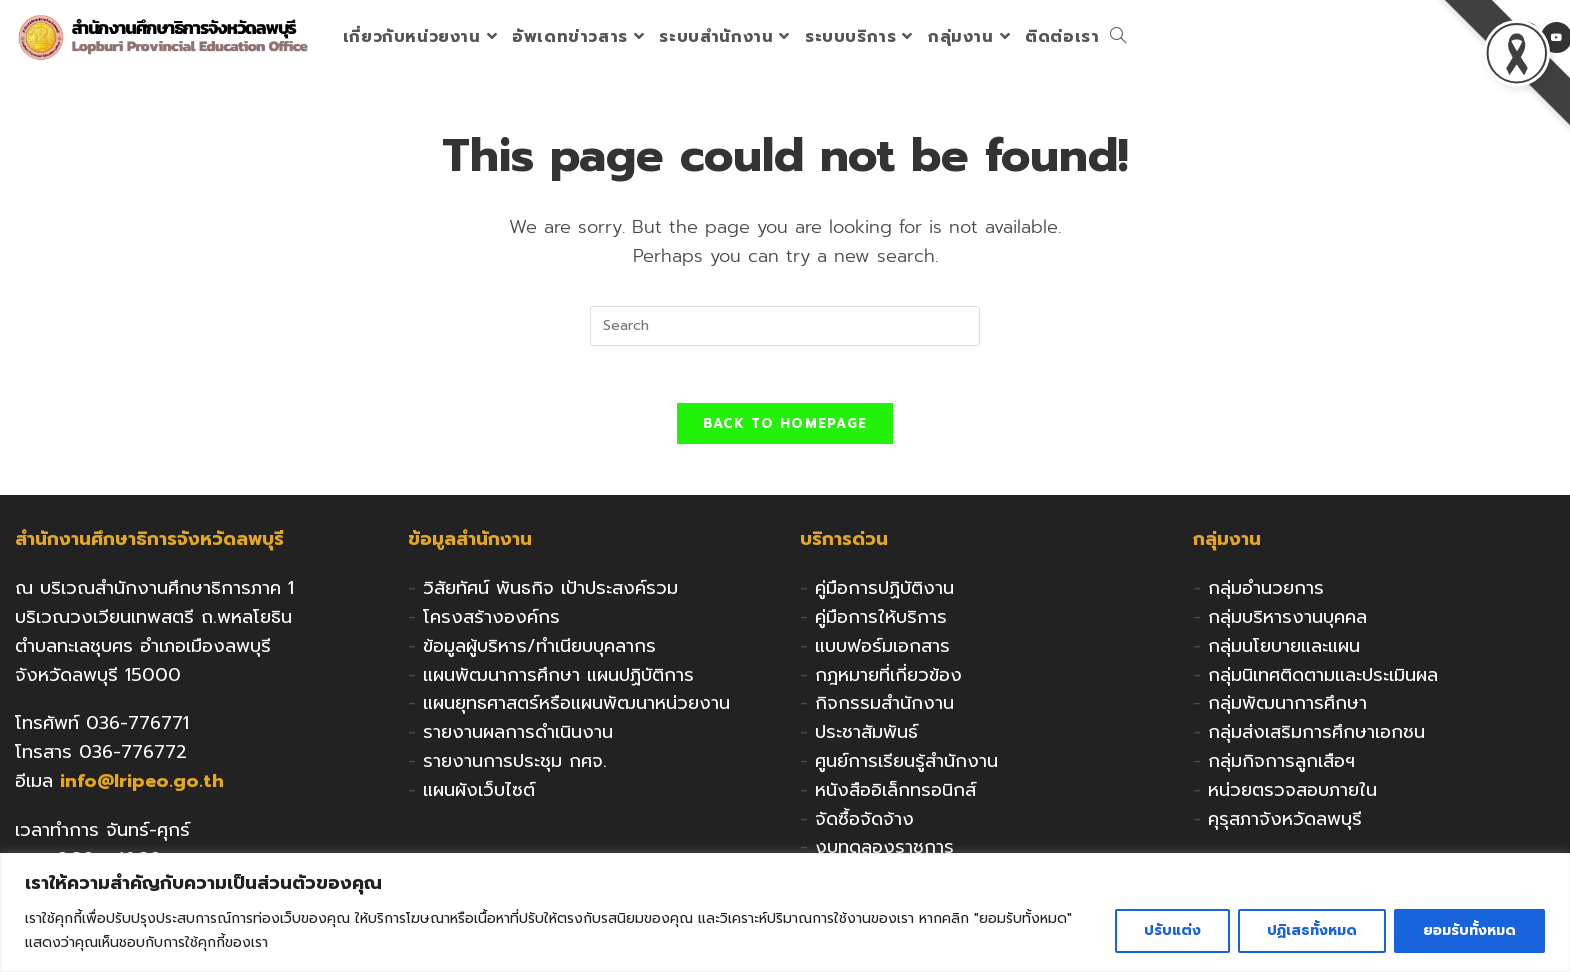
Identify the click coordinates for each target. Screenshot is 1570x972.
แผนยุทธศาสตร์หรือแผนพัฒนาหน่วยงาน (576, 707)
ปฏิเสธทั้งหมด (1312, 930)
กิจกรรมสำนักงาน (884, 707)
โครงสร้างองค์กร (491, 621)
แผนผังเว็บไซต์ (479, 793)
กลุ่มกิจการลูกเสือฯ (1281, 765)
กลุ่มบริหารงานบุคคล (1287, 621)
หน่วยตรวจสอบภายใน (1292, 793)
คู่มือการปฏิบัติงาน (884, 592)
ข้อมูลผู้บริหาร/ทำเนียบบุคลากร (539, 649)
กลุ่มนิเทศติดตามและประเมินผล (1323, 678)
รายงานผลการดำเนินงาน (518, 736)
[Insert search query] (785, 326)
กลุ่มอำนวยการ (1266, 592)
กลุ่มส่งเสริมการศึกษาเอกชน (1316, 736)
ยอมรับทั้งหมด (1469, 930)
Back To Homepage (785, 427)
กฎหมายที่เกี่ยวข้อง (888, 678)
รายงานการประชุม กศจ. (515, 765)
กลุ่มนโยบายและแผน (1284, 649)
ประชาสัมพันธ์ (866, 736)
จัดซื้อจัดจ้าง (864, 822)
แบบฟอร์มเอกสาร (882, 649)
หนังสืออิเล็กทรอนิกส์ (895, 793)
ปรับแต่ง (1172, 930)
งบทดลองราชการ (884, 851)
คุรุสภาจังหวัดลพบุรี (1285, 822)
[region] (785, 912)
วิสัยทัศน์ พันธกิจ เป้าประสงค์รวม (550, 592)
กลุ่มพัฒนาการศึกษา (1287, 707)
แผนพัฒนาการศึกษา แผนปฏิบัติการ (558, 678)
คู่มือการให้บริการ (881, 621)
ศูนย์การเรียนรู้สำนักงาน (906, 765)
